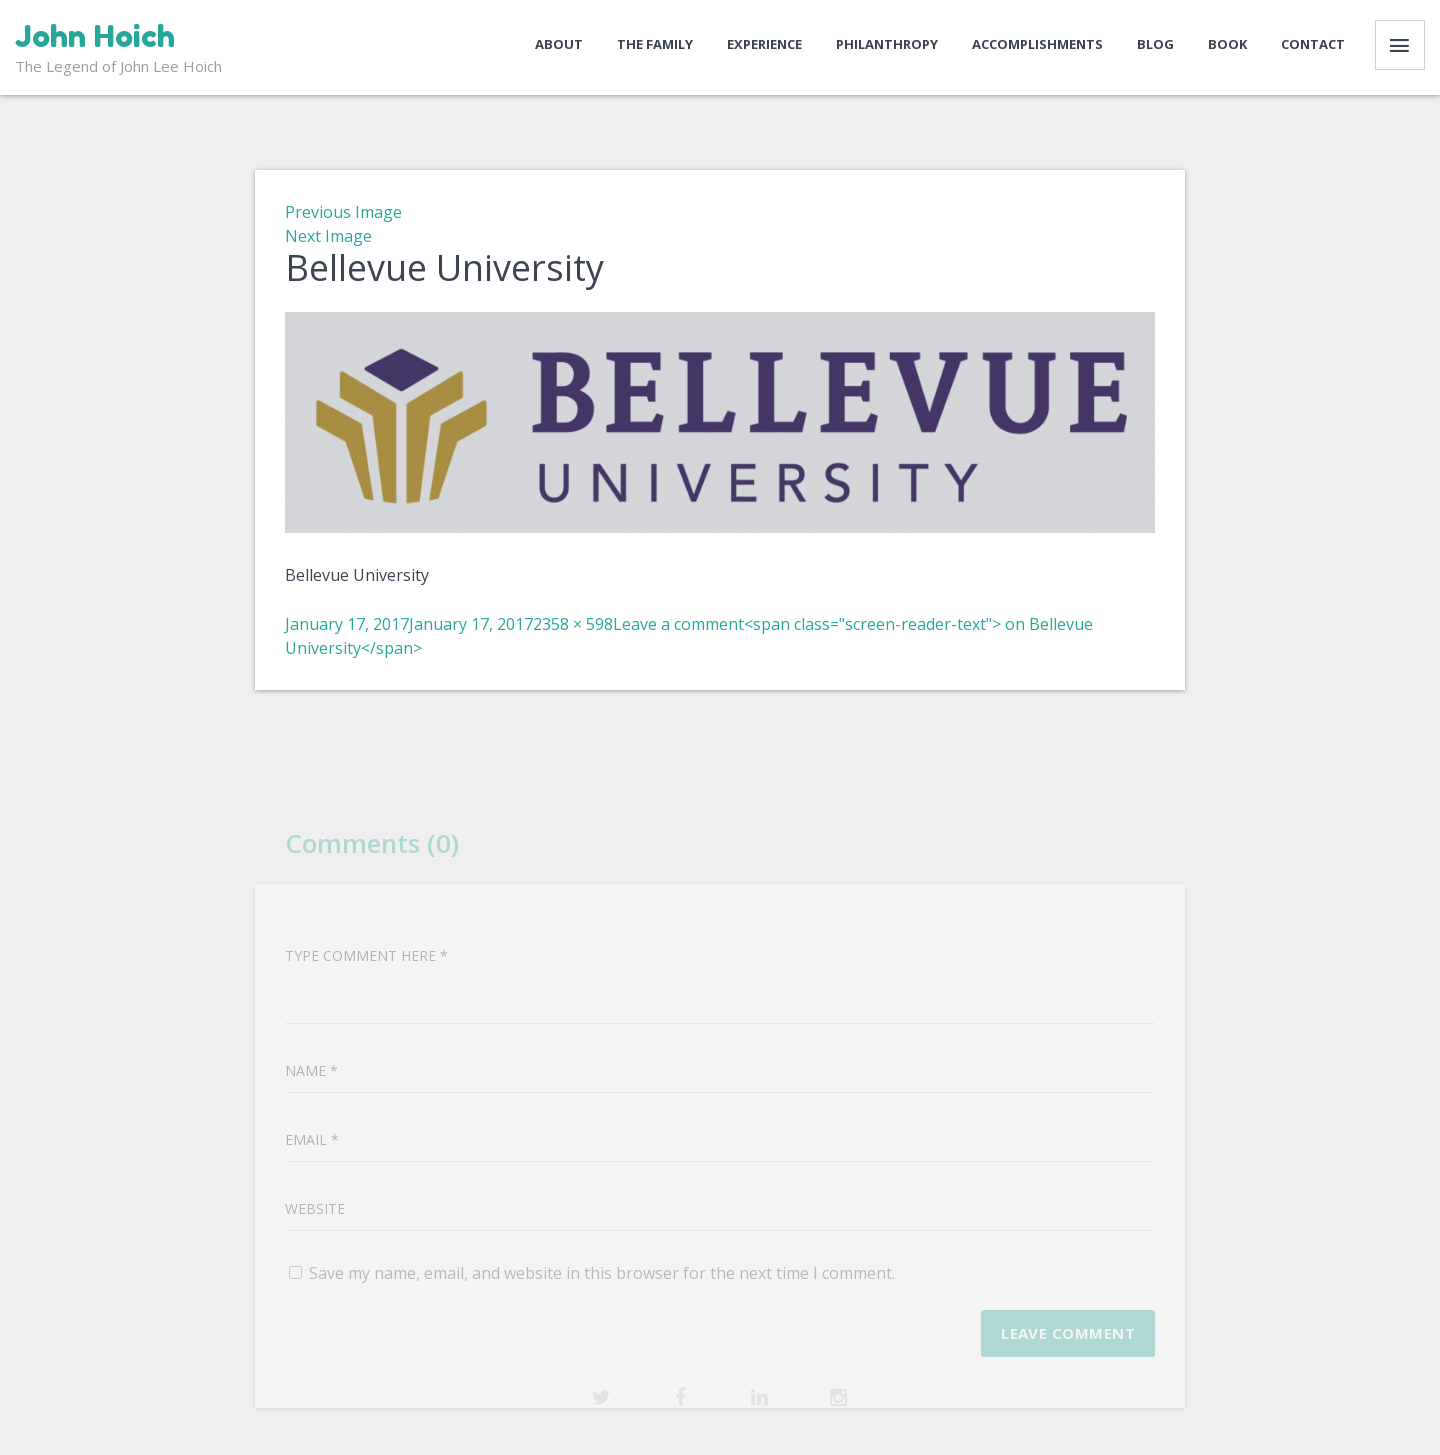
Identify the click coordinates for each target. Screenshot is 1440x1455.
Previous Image (343, 212)
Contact (1313, 44)
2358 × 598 (573, 624)
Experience (764, 44)
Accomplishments (1037, 44)
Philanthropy (887, 44)
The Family (655, 44)
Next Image (328, 236)
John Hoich (95, 36)
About (559, 44)
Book (1227, 44)
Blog (1155, 44)
